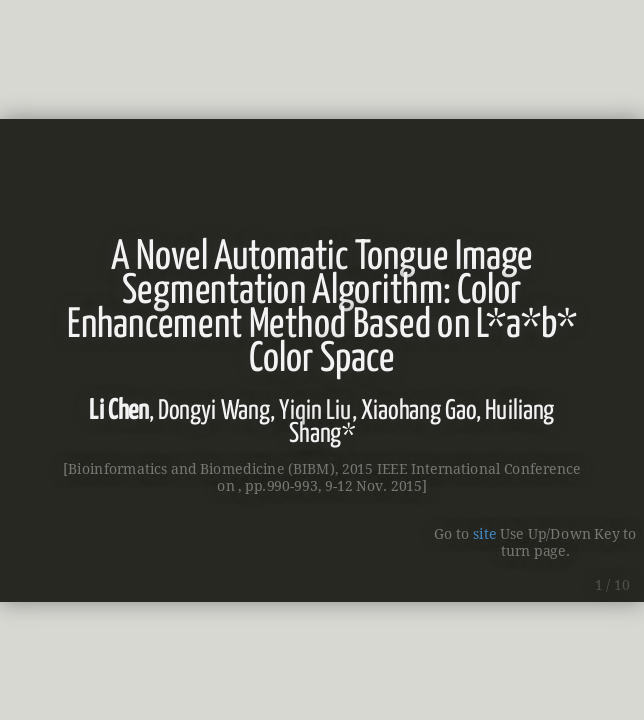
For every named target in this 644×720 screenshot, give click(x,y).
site (484, 533)
